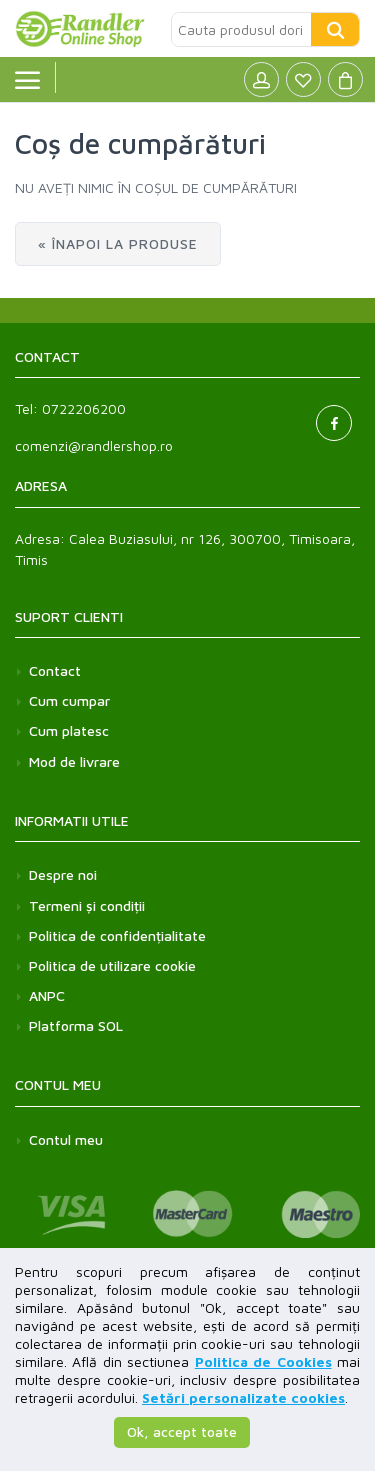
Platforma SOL (76, 1025)
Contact (55, 670)
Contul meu (66, 1139)
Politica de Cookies (263, 1361)
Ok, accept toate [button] (182, 1431)
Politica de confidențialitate (117, 935)
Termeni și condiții (87, 905)
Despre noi (63, 874)
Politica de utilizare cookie (112, 965)
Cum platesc (69, 730)
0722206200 (84, 408)
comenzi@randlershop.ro (94, 445)
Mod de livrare (74, 761)
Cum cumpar (69, 700)
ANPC (47, 995)
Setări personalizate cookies (243, 1397)
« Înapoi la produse (118, 243)
